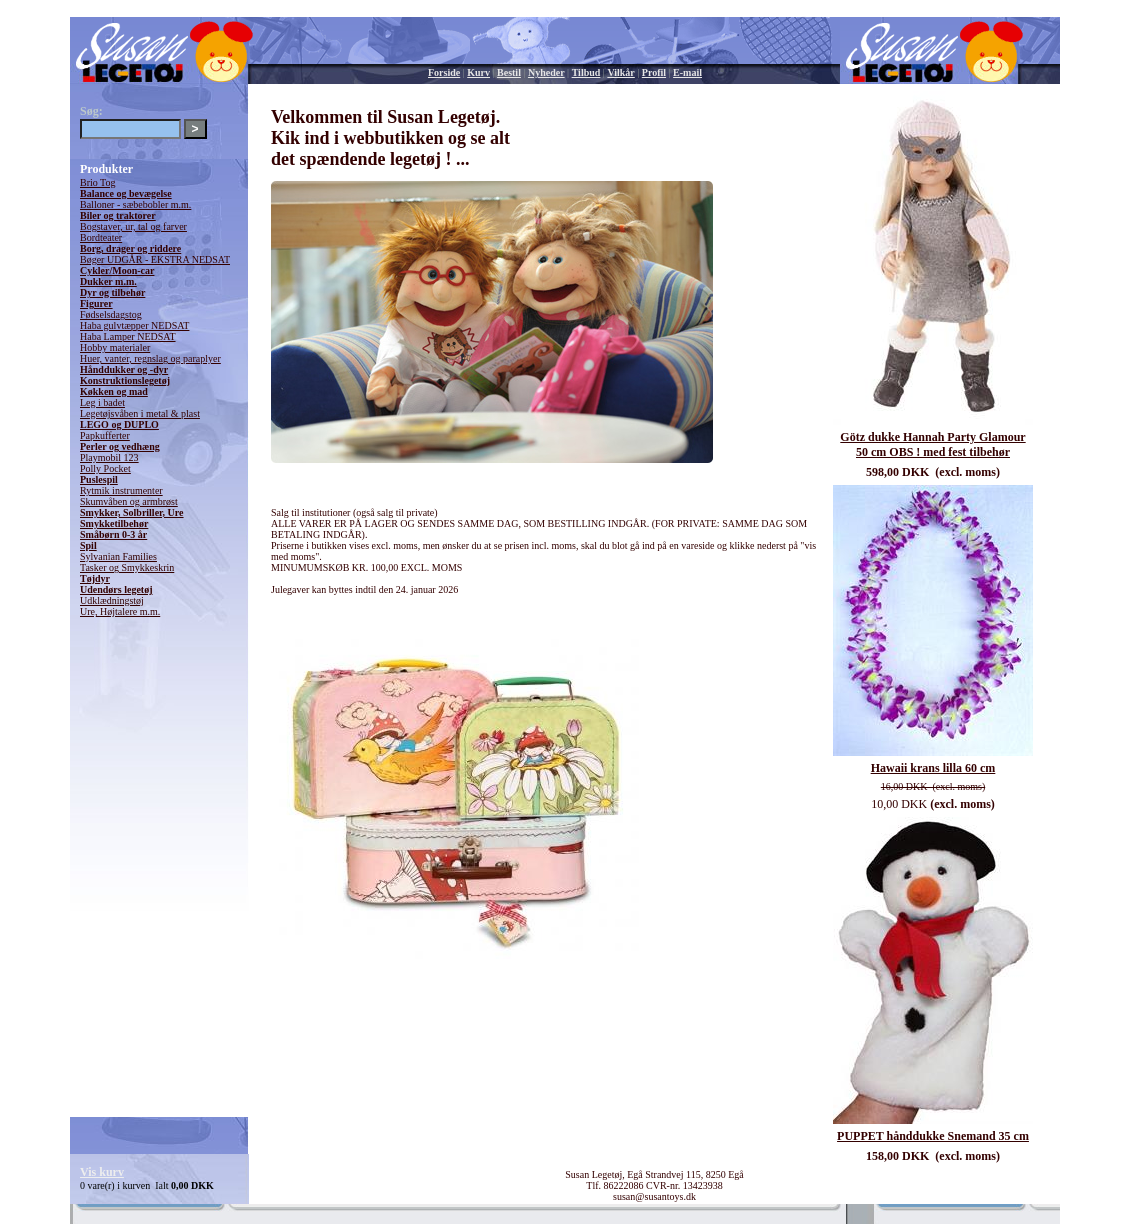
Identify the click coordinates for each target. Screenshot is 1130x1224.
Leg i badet (102, 402)
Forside (444, 72)
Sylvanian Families (118, 556)
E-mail (687, 72)
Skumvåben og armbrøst (129, 501)
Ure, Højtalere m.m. (120, 611)
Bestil (509, 72)
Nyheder (546, 72)
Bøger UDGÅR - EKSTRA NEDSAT (155, 259)
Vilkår (620, 72)
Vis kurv (102, 1172)
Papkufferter (105, 435)
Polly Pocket (105, 468)
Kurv (478, 72)
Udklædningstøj (112, 600)
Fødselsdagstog (111, 314)
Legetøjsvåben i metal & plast (140, 413)
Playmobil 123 (109, 457)
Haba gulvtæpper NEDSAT (134, 325)
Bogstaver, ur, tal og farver (133, 226)
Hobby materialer (115, 347)
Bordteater (101, 237)
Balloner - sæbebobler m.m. (135, 204)
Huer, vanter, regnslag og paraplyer (150, 358)
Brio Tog (98, 182)
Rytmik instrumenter (121, 490)
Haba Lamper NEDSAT (128, 336)
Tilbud (586, 72)
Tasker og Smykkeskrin (127, 567)
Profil (654, 72)
